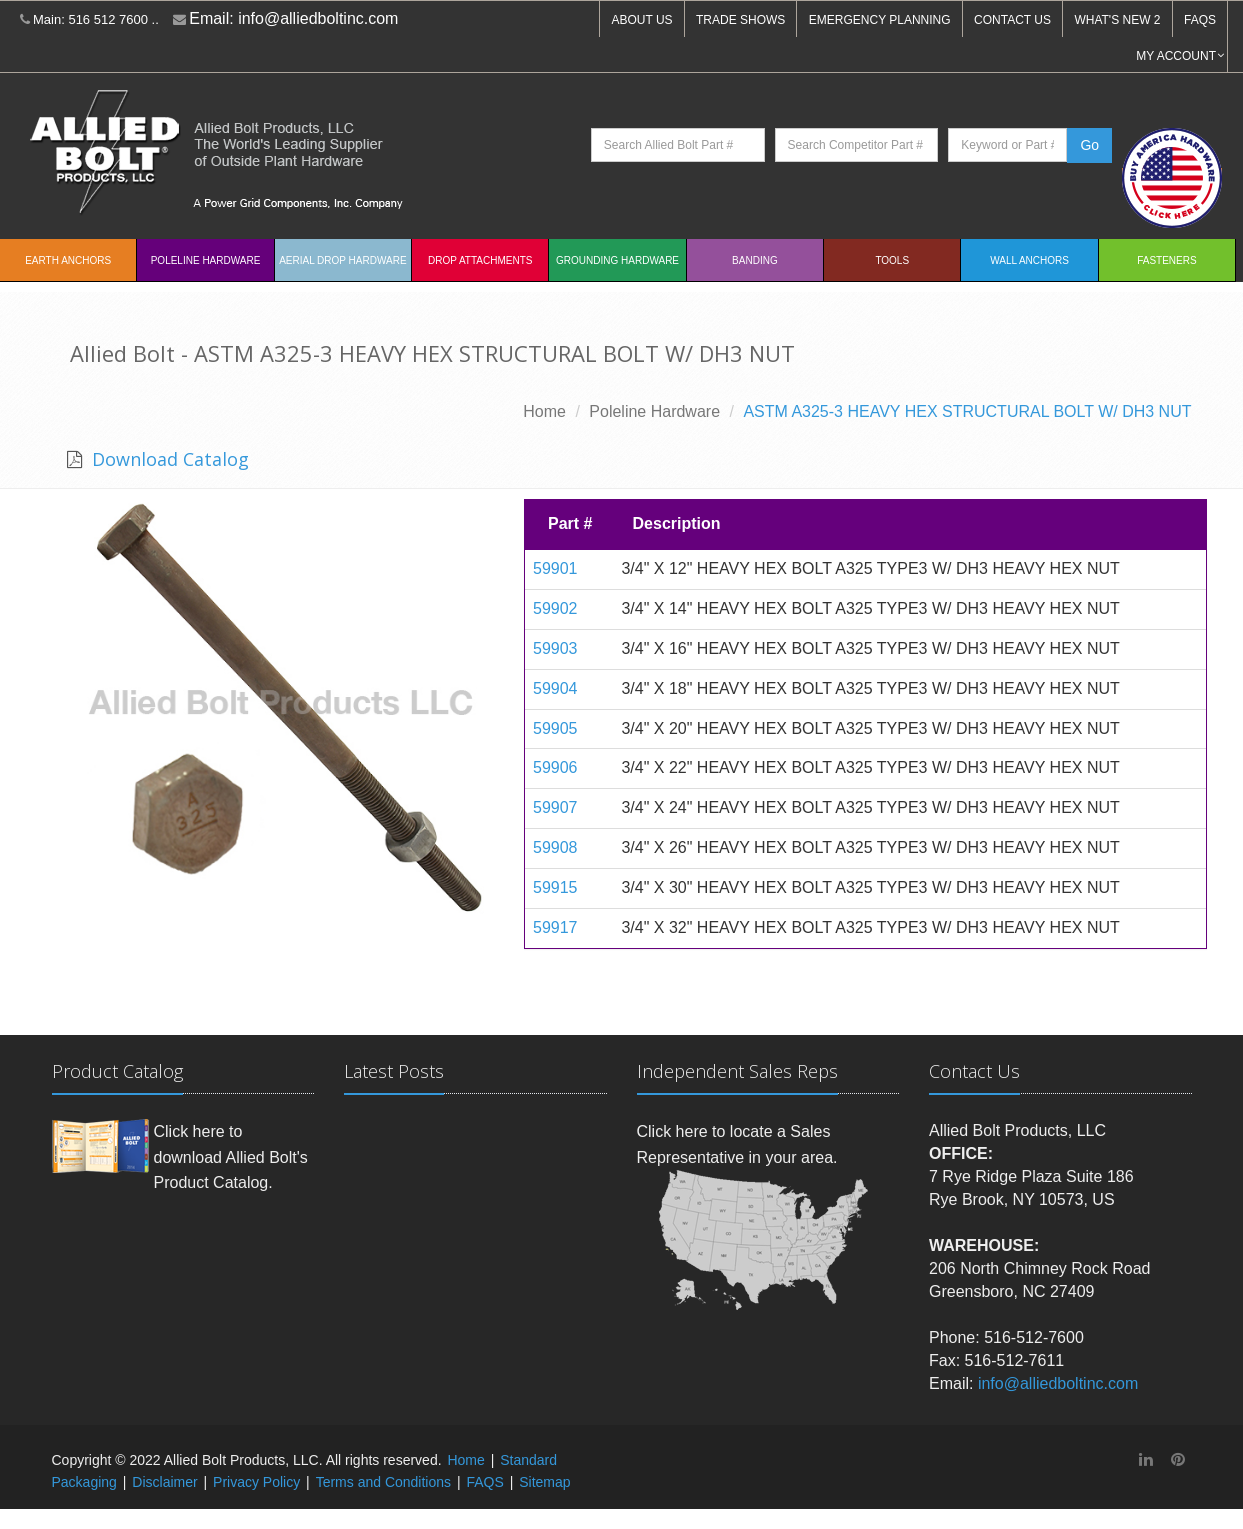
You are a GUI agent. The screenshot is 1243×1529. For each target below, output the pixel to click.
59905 (555, 728)
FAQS (1200, 20)
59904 (555, 688)
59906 (555, 767)
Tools (892, 260)
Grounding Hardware (617, 260)
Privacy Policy (256, 1482)
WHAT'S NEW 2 (1117, 20)
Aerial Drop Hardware (342, 260)
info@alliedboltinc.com (318, 18)
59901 (555, 568)
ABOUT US (641, 20)
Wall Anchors (1029, 260)
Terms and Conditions (383, 1482)
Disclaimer (164, 1482)
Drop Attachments (480, 260)
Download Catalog (168, 459)
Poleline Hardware (206, 260)
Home (544, 411)
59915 (555, 887)
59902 (555, 608)
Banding (755, 260)
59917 (555, 927)
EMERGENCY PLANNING (880, 20)
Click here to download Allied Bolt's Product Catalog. (231, 1157)
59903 (555, 648)
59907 (555, 807)
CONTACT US (1012, 20)
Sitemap (544, 1482)
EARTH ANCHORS (68, 260)
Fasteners (1166, 260)
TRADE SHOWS (740, 20)
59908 (555, 847)
